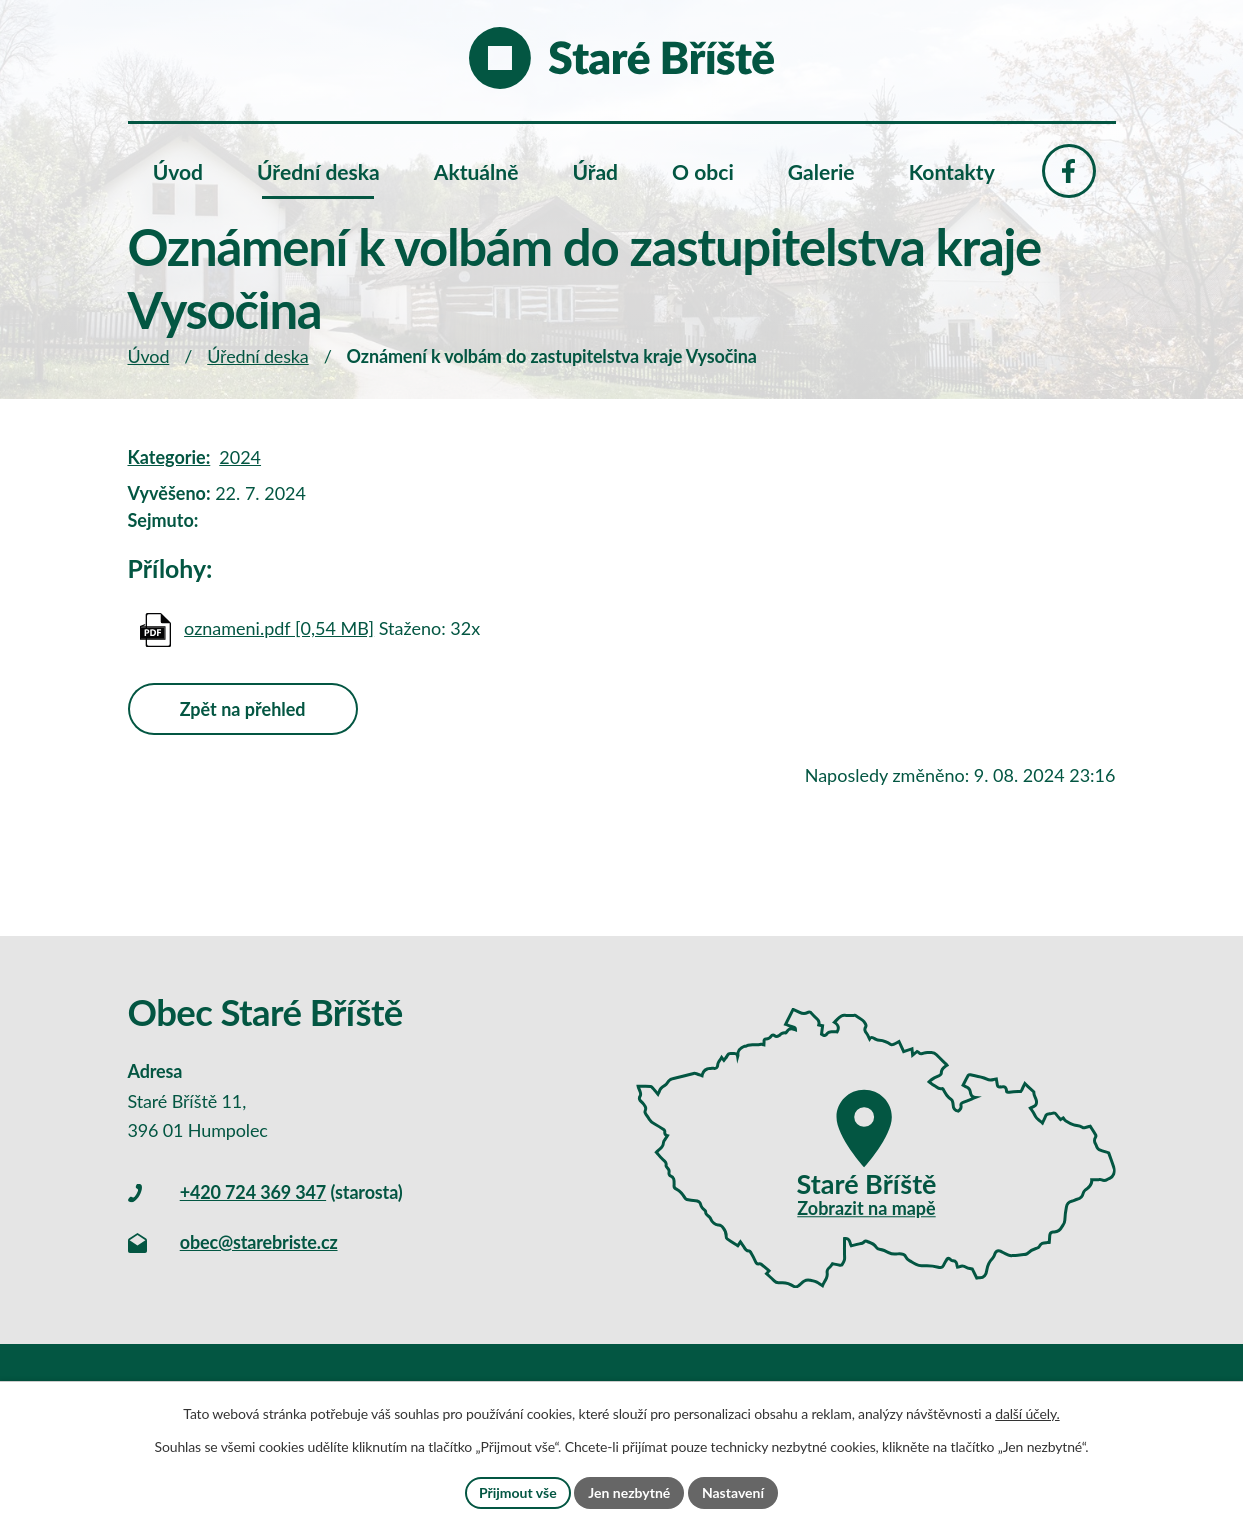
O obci (703, 171)
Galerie (821, 171)
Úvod (149, 356)
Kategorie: (169, 457)
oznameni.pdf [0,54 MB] (279, 628)
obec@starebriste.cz (259, 1242)
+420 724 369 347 (253, 1192)
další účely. (1027, 1413)
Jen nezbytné (629, 1492)
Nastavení (733, 1492)
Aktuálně (476, 171)
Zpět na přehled (243, 709)
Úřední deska (257, 356)
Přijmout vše (518, 1492)
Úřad (595, 171)
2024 (240, 457)
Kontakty (952, 171)
